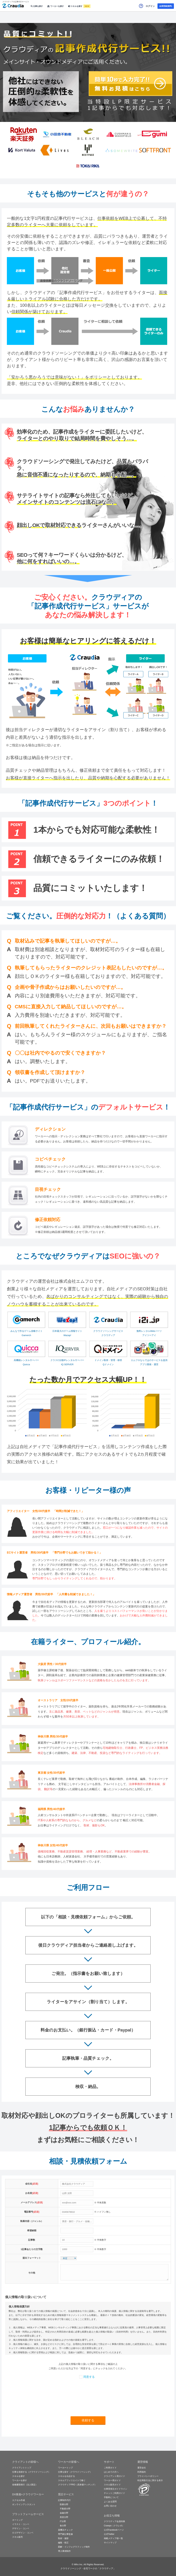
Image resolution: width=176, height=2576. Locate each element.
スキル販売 (17, 2537)
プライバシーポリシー (148, 2476)
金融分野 (64, 2513)
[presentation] (88, 2397)
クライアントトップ (21, 2467)
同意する (89, 2376)
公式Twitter (109, 2534)
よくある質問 (110, 2501)
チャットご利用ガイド (114, 2493)
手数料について (111, 2497)
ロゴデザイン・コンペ (22, 2532)
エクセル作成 (18, 2500)
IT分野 (63, 2521)
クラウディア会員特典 (114, 2521)
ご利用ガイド (110, 2467)
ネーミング (17, 2520)
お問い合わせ (110, 2506)
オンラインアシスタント (23, 2504)
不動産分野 (65, 2508)
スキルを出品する (66, 2476)
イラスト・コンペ (20, 2524)
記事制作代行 (64, 2500)
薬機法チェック (65, 2530)
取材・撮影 (63, 2538)
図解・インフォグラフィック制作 (74, 2547)
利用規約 (141, 2472)
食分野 (63, 2525)
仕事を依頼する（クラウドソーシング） (31, 2472)
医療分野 (64, 2504)
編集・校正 (63, 2542)
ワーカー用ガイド (112, 2480)
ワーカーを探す (55, 6)
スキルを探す (75, 6)
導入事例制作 (64, 2551)
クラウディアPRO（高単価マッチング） (77, 2484)
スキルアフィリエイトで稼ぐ (72, 2480)
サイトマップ (110, 2542)
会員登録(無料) (165, 6)
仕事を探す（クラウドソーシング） (75, 2472)
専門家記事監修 (65, 2534)
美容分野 (64, 2517)
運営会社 (141, 2467)
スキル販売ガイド (112, 2484)
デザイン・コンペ (20, 2528)
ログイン (150, 6)
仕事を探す (37, 6)
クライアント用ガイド (114, 2476)
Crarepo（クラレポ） (114, 2525)
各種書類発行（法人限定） (25, 2484)
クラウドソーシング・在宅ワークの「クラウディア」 (88, 2568)
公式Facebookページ (114, 2530)
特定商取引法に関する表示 (150, 2480)
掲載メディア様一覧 (113, 2538)
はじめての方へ (111, 2472)
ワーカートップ (65, 2467)
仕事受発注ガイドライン (115, 2489)
